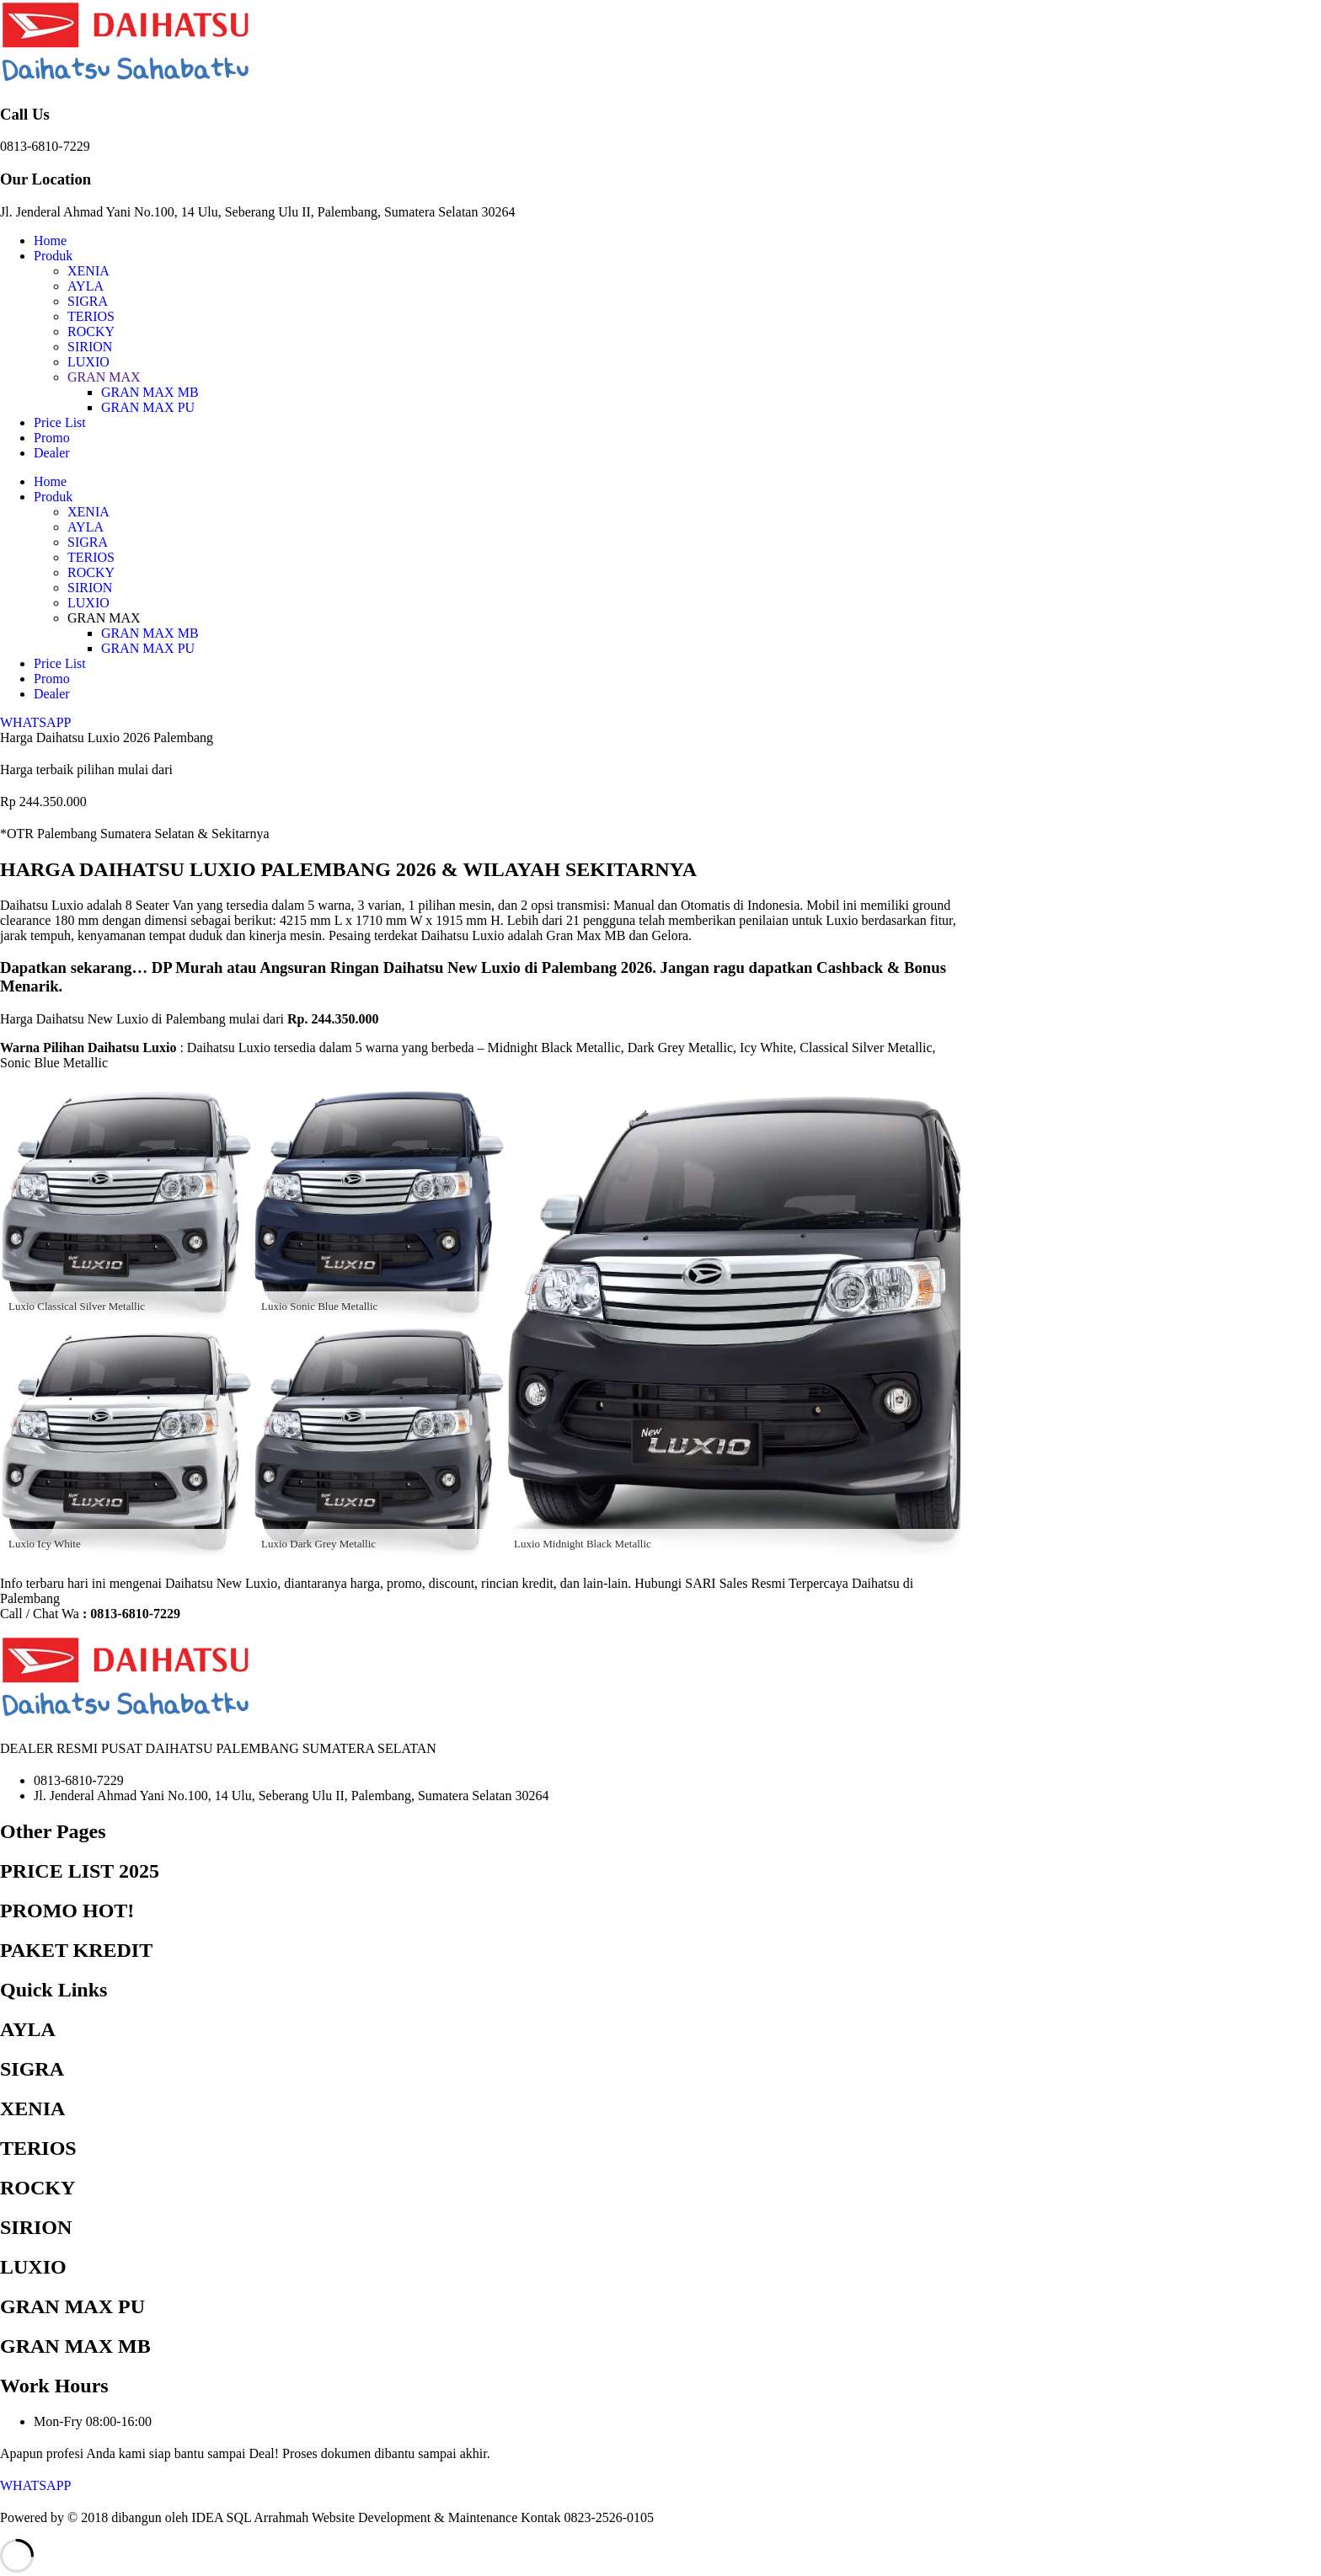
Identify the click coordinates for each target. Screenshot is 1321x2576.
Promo (52, 437)
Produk (53, 256)
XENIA (88, 271)
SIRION (89, 346)
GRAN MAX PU (148, 407)
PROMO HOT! (67, 1910)
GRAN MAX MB (150, 392)
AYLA (85, 286)
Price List (60, 422)
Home (50, 240)
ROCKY (91, 331)
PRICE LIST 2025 (79, 1871)
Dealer (52, 453)
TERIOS (91, 316)
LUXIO (88, 362)
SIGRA (87, 301)
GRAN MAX (104, 377)
